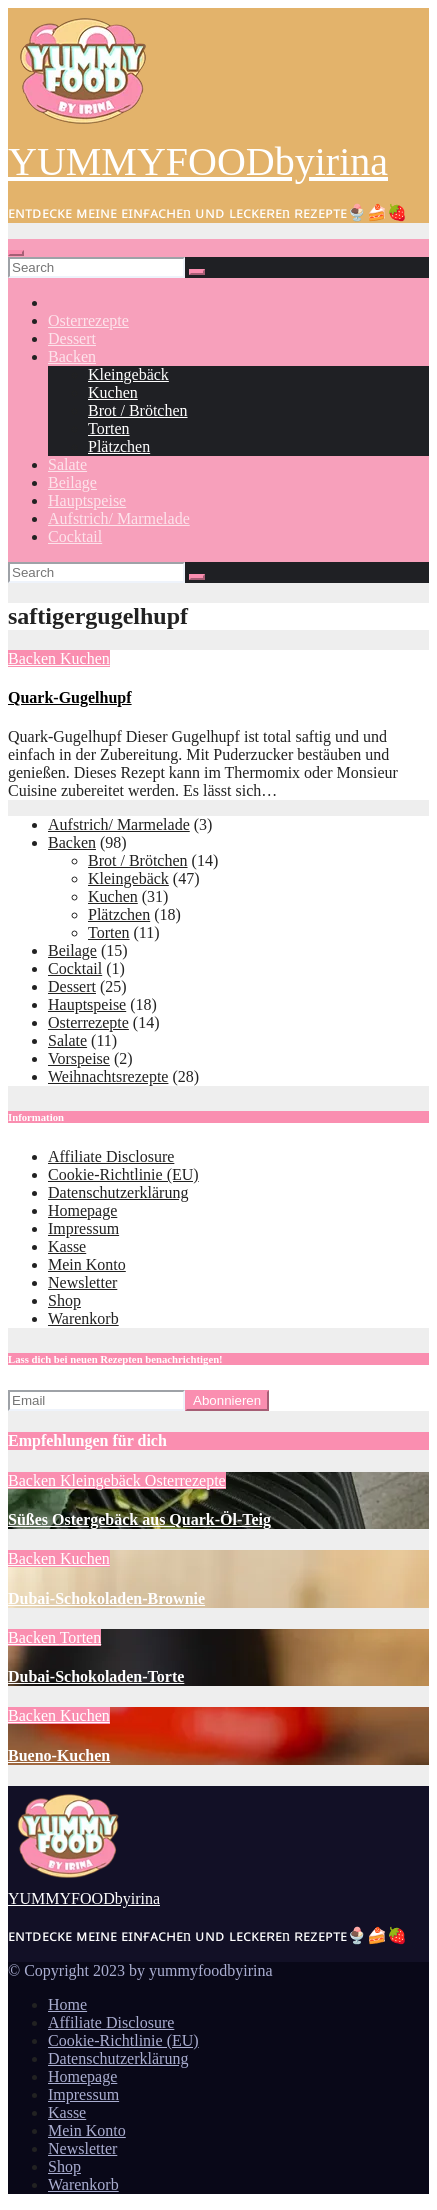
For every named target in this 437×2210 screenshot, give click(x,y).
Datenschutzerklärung (118, 1192)
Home (67, 2004)
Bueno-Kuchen (59, 1755)
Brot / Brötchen (138, 410)
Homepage (82, 1210)
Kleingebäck (128, 374)
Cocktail (75, 536)
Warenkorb (83, 1318)
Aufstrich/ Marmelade (119, 518)
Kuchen (113, 392)
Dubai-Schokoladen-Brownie (106, 1598)
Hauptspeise (87, 500)
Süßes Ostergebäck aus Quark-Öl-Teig (139, 1519)
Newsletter (82, 1282)
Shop (64, 1300)
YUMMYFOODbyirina (198, 161)
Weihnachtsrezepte (108, 1076)
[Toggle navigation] (16, 253)
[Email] (96, 1400)
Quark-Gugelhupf (70, 697)
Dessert (72, 338)
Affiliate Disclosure (111, 1156)
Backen (72, 356)
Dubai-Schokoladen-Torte (96, 1676)
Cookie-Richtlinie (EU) (123, 1174)
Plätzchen (119, 446)
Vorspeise (79, 1058)
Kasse (67, 1246)
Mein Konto (87, 1264)
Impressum (83, 1228)
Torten (109, 428)
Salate (67, 464)
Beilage (72, 482)
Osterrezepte (88, 320)
